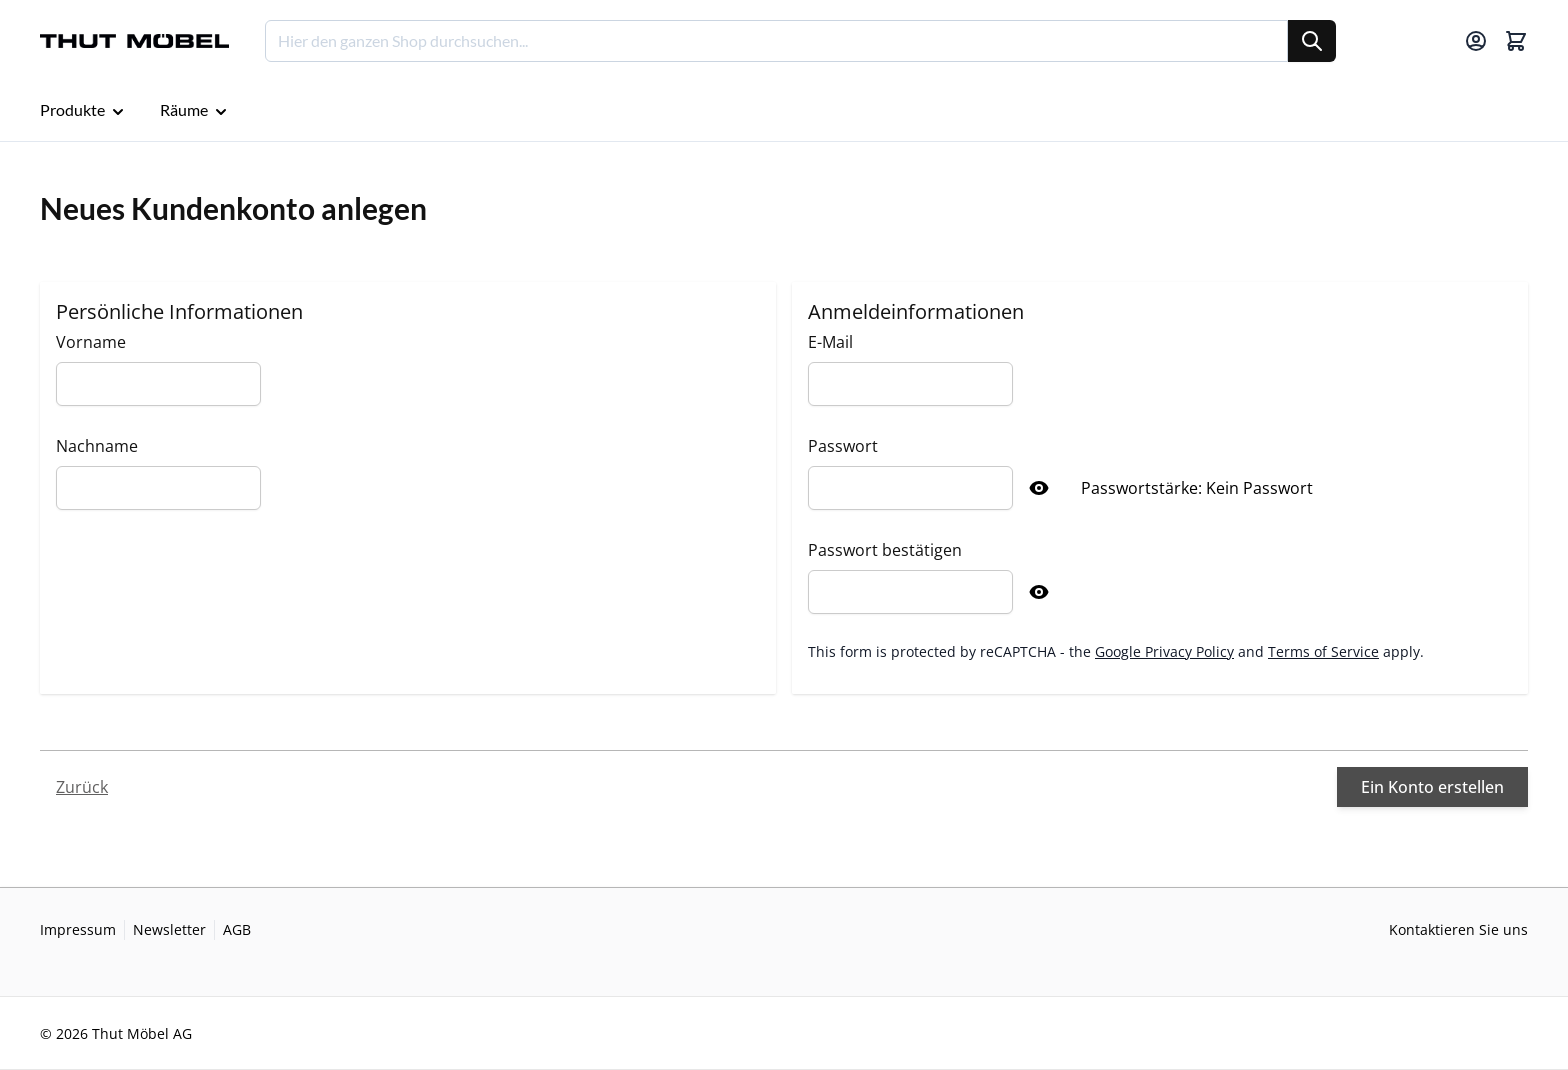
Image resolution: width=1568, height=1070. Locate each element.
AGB (237, 929)
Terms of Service (1323, 651)
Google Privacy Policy (1164, 651)
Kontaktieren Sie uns (1458, 929)
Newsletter (169, 929)
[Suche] (1312, 41)
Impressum (78, 929)
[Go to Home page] (134, 41)
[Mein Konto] (1476, 41)
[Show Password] (1039, 488)
